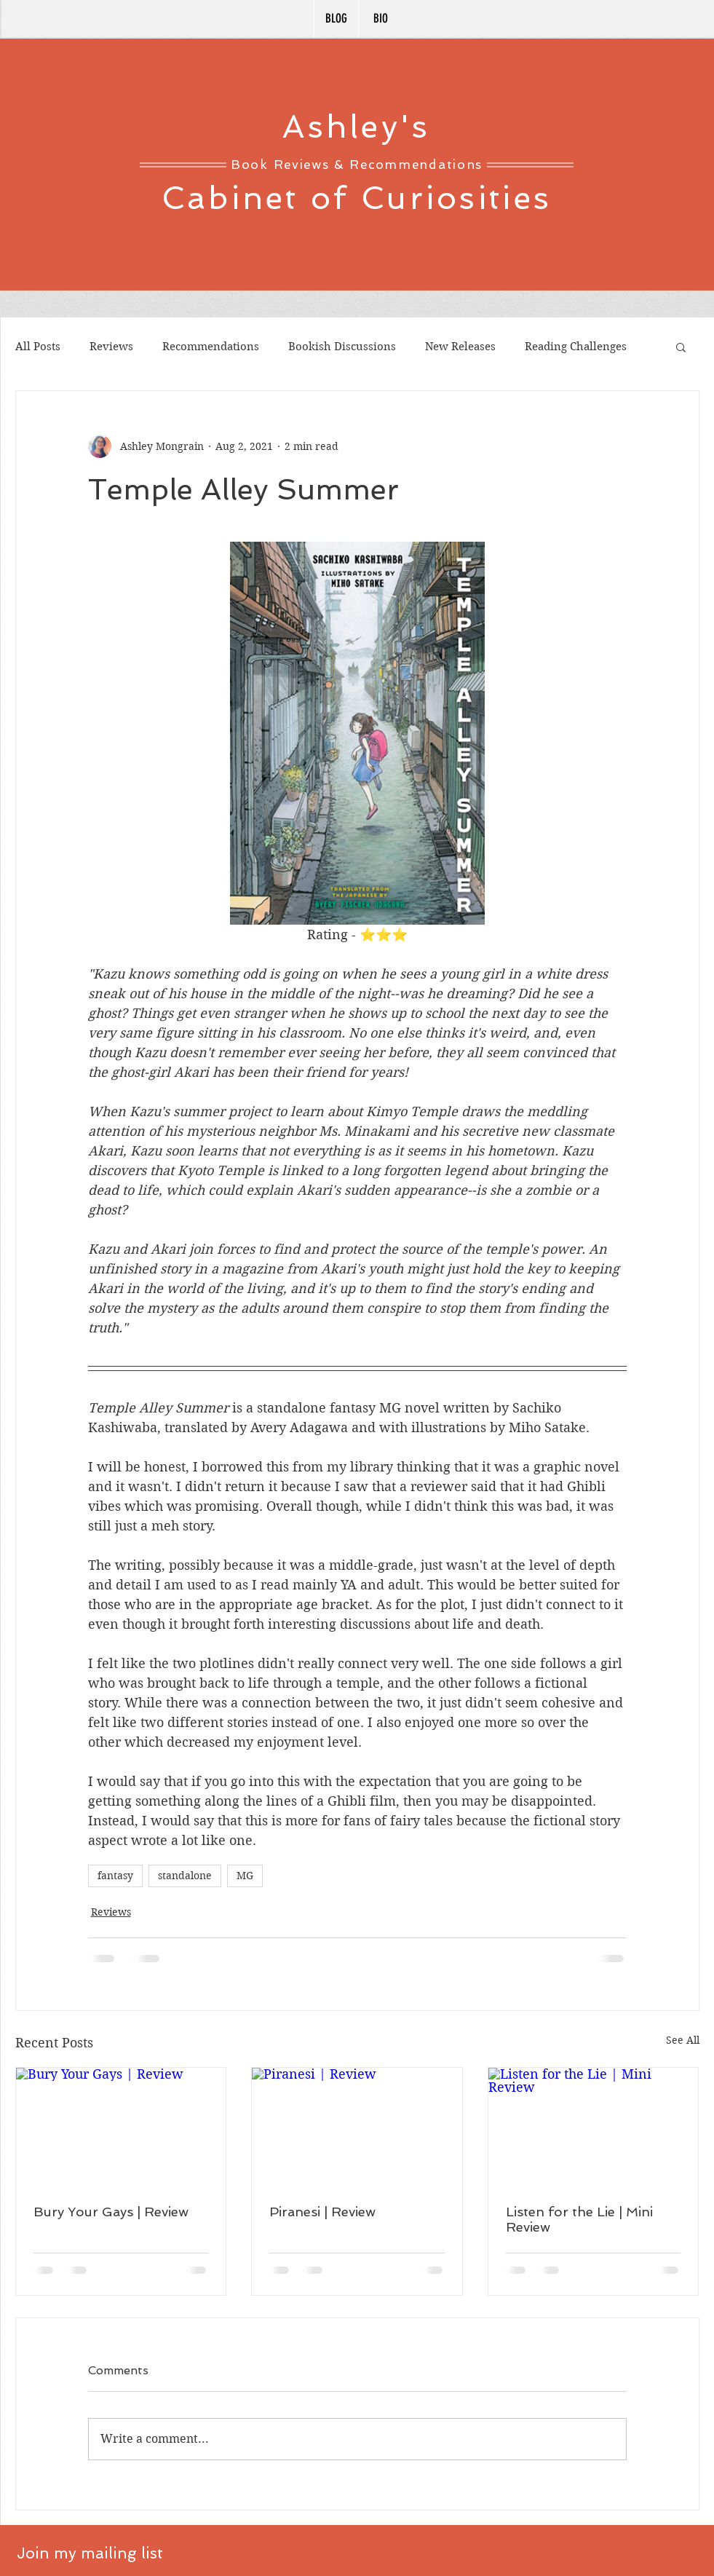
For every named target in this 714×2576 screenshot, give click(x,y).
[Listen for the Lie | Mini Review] (593, 2127)
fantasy (115, 1875)
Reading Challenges (576, 346)
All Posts (37, 346)
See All (682, 2040)
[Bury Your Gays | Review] (121, 2127)
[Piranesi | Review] (357, 2127)
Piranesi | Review (322, 2211)
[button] (681, 346)
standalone (185, 1875)
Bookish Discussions (342, 346)
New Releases (460, 346)
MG (245, 1875)
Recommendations (210, 346)
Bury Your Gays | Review (111, 2211)
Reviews (111, 346)
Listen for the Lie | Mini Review (579, 2219)
